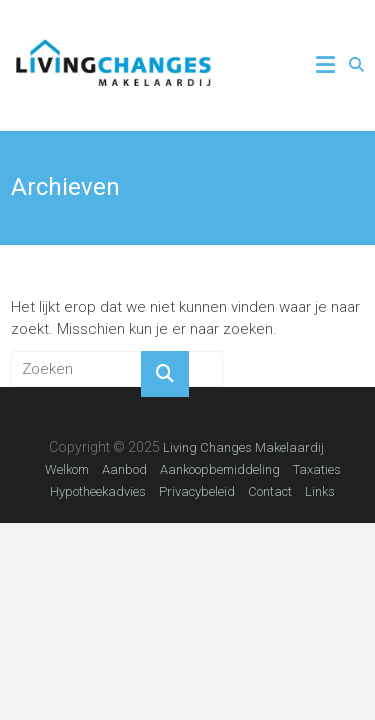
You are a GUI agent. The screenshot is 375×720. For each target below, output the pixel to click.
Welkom (67, 469)
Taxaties (317, 469)
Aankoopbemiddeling (220, 469)
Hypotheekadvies (98, 491)
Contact (270, 491)
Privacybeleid (197, 491)
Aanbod (124, 469)
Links (320, 491)
